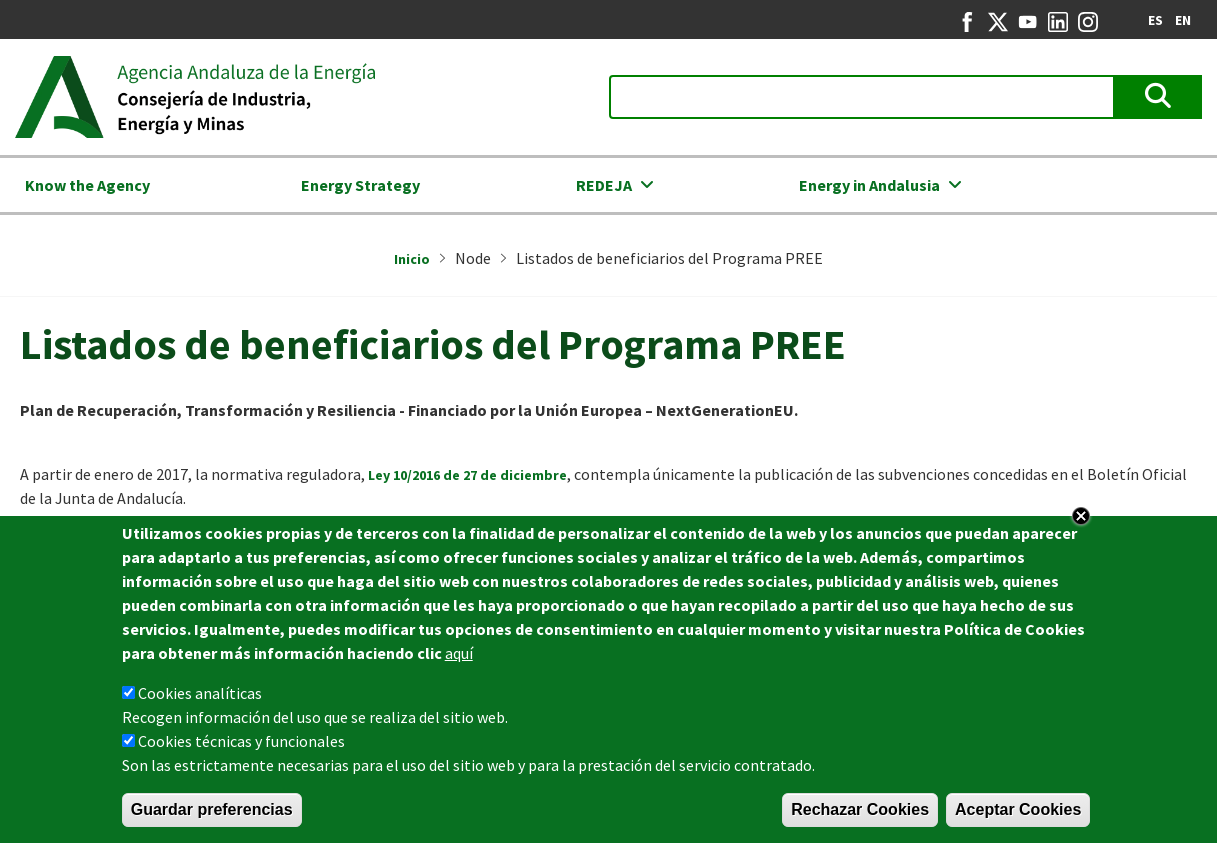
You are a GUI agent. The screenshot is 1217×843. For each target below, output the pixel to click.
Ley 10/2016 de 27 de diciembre (467, 475)
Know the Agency (87, 185)
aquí (459, 653)
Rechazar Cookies (860, 809)
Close (1081, 516)
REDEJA (604, 185)
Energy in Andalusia (869, 185)
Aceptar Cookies (1018, 809)
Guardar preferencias (212, 809)
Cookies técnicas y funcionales (241, 741)
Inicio (412, 259)
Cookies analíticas (200, 693)
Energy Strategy (360, 185)
